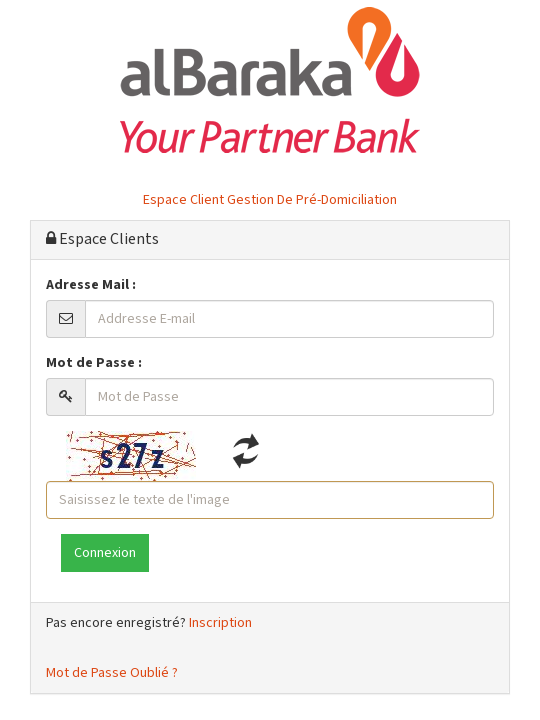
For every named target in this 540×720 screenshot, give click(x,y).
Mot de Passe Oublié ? (112, 673)
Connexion (105, 553)
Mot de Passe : (94, 363)
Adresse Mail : (91, 285)
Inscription (220, 623)
